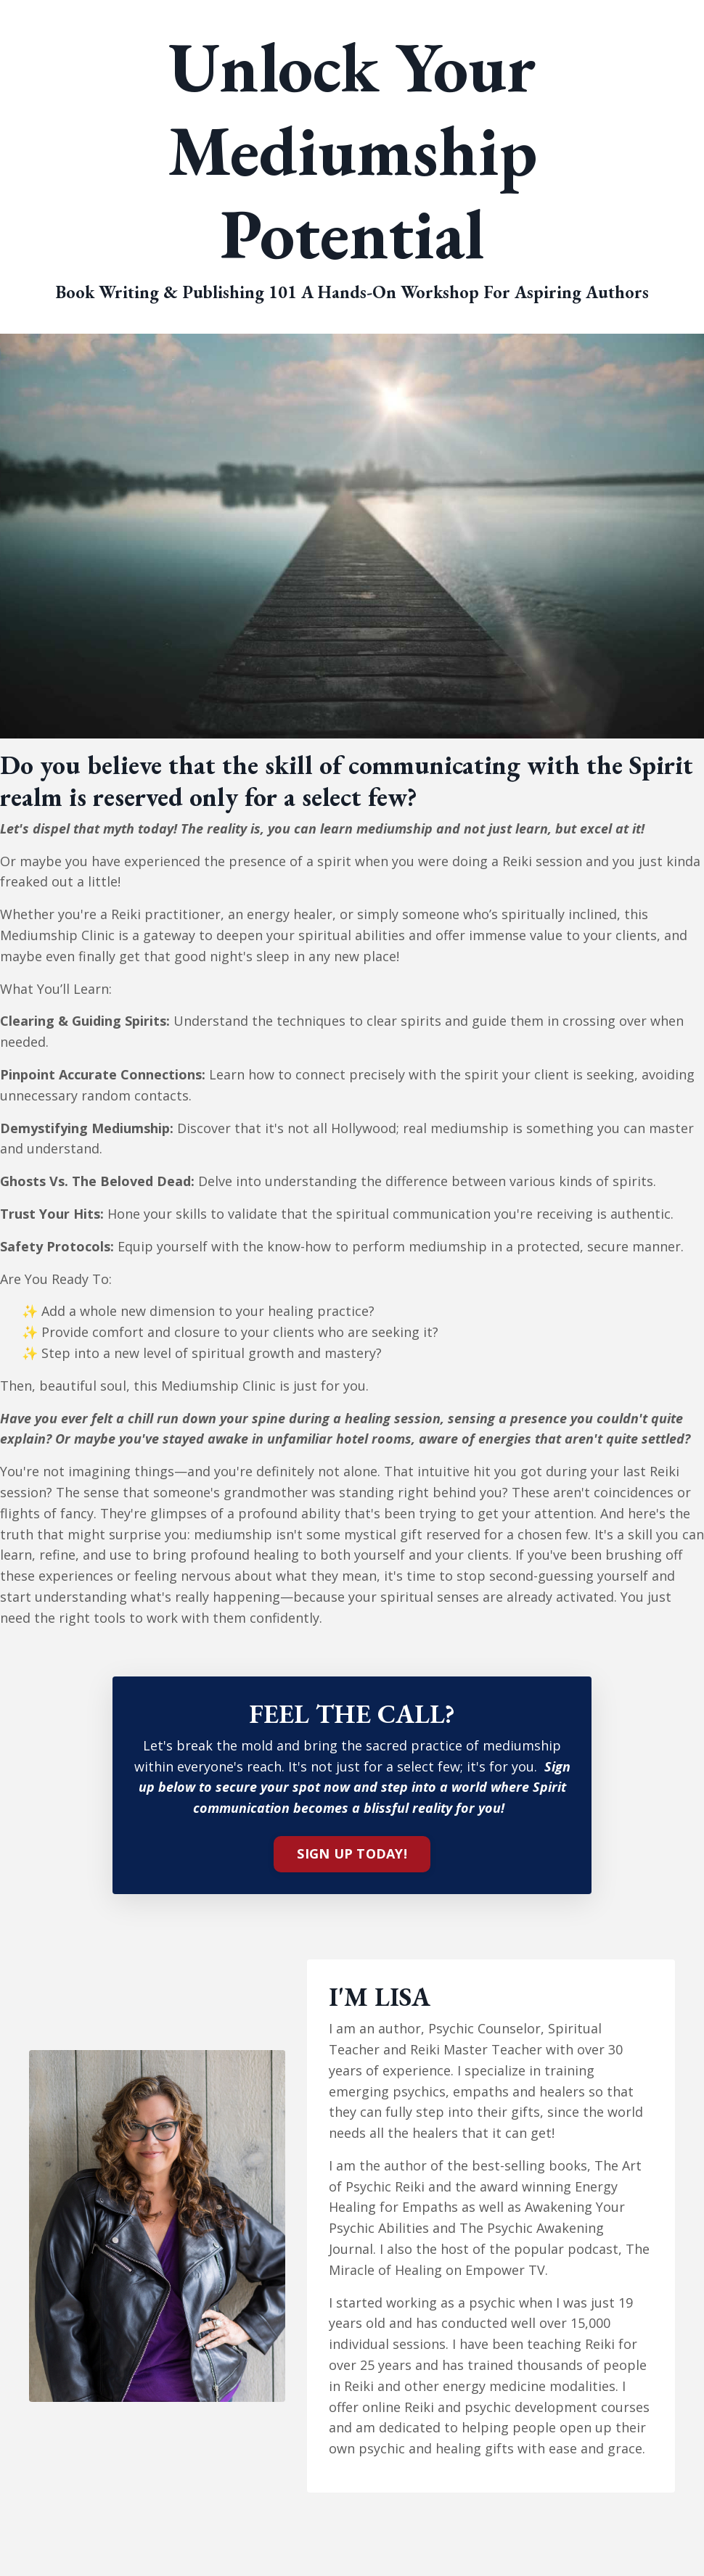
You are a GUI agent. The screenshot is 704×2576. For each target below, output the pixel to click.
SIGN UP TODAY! (352, 1853)
